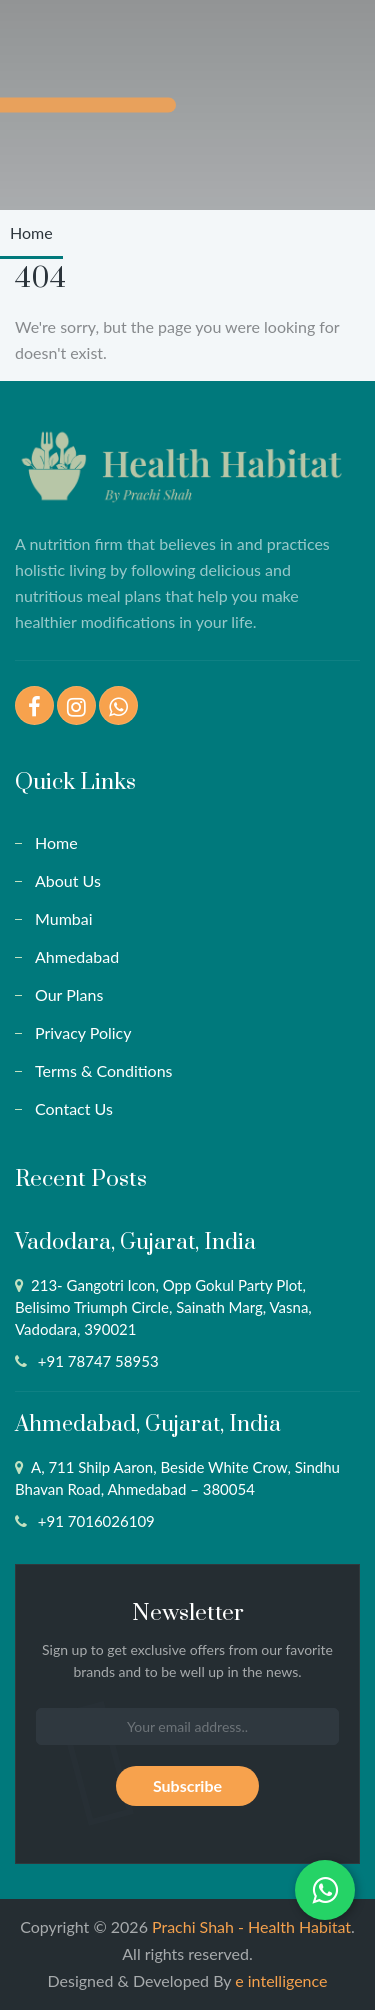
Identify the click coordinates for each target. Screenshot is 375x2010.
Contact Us (74, 1108)
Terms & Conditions (104, 1070)
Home (31, 232)
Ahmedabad (77, 956)
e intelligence (281, 1980)
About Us (68, 880)
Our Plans (69, 994)
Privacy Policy (83, 1032)
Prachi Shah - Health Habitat (251, 1926)
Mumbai (64, 918)
